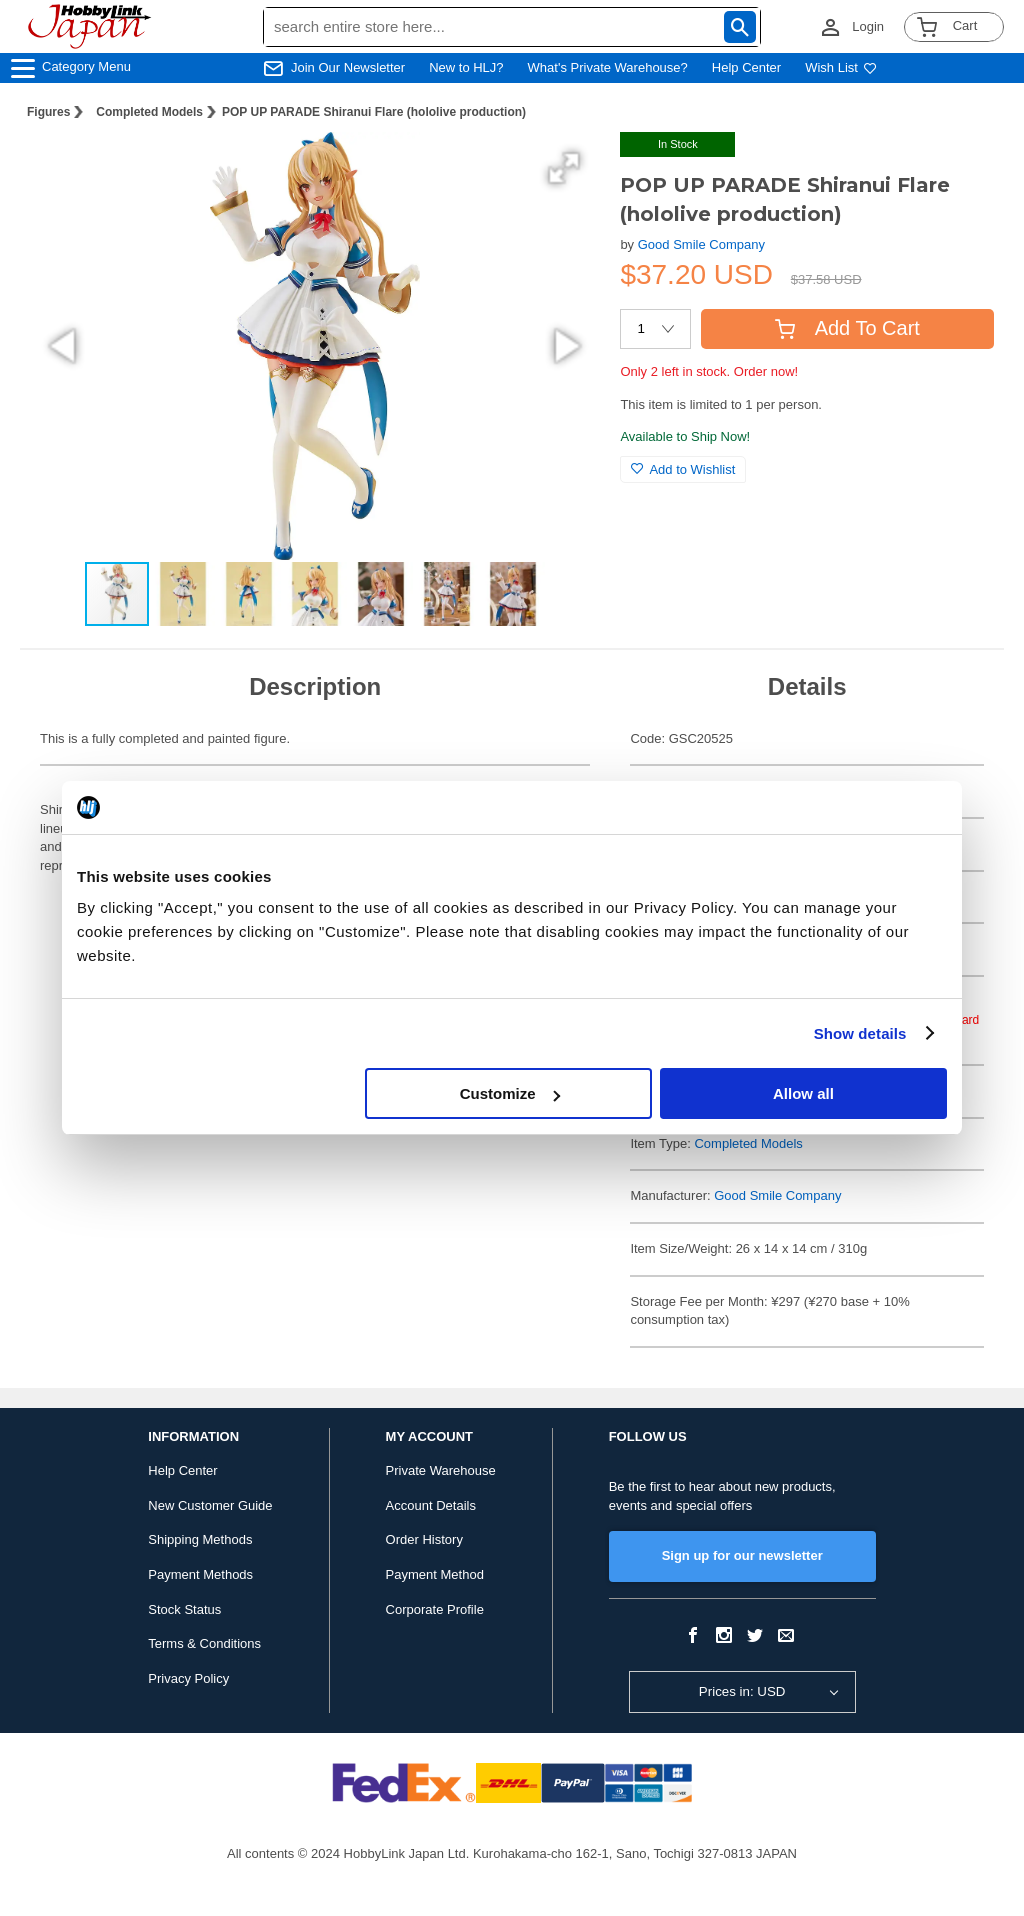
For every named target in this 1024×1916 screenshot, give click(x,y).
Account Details (431, 1505)
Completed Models (149, 112)
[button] (564, 168)
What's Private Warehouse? (608, 67)
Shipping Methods (200, 1539)
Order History (424, 1539)
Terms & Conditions (204, 1643)
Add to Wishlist (683, 469)
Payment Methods (200, 1574)
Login (868, 26)
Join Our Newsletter (348, 67)
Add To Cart (847, 328)
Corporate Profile (435, 1609)
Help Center (746, 67)
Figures (48, 112)
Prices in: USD (742, 1691)
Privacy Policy (188, 1678)
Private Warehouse (441, 1470)
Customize (510, 1093)
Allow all (803, 1093)
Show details (860, 1033)
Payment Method (435, 1574)
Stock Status (184, 1609)
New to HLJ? (466, 67)
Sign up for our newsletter (742, 1555)
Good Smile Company (701, 244)
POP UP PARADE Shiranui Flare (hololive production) (374, 112)
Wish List (841, 67)
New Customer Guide (210, 1505)
